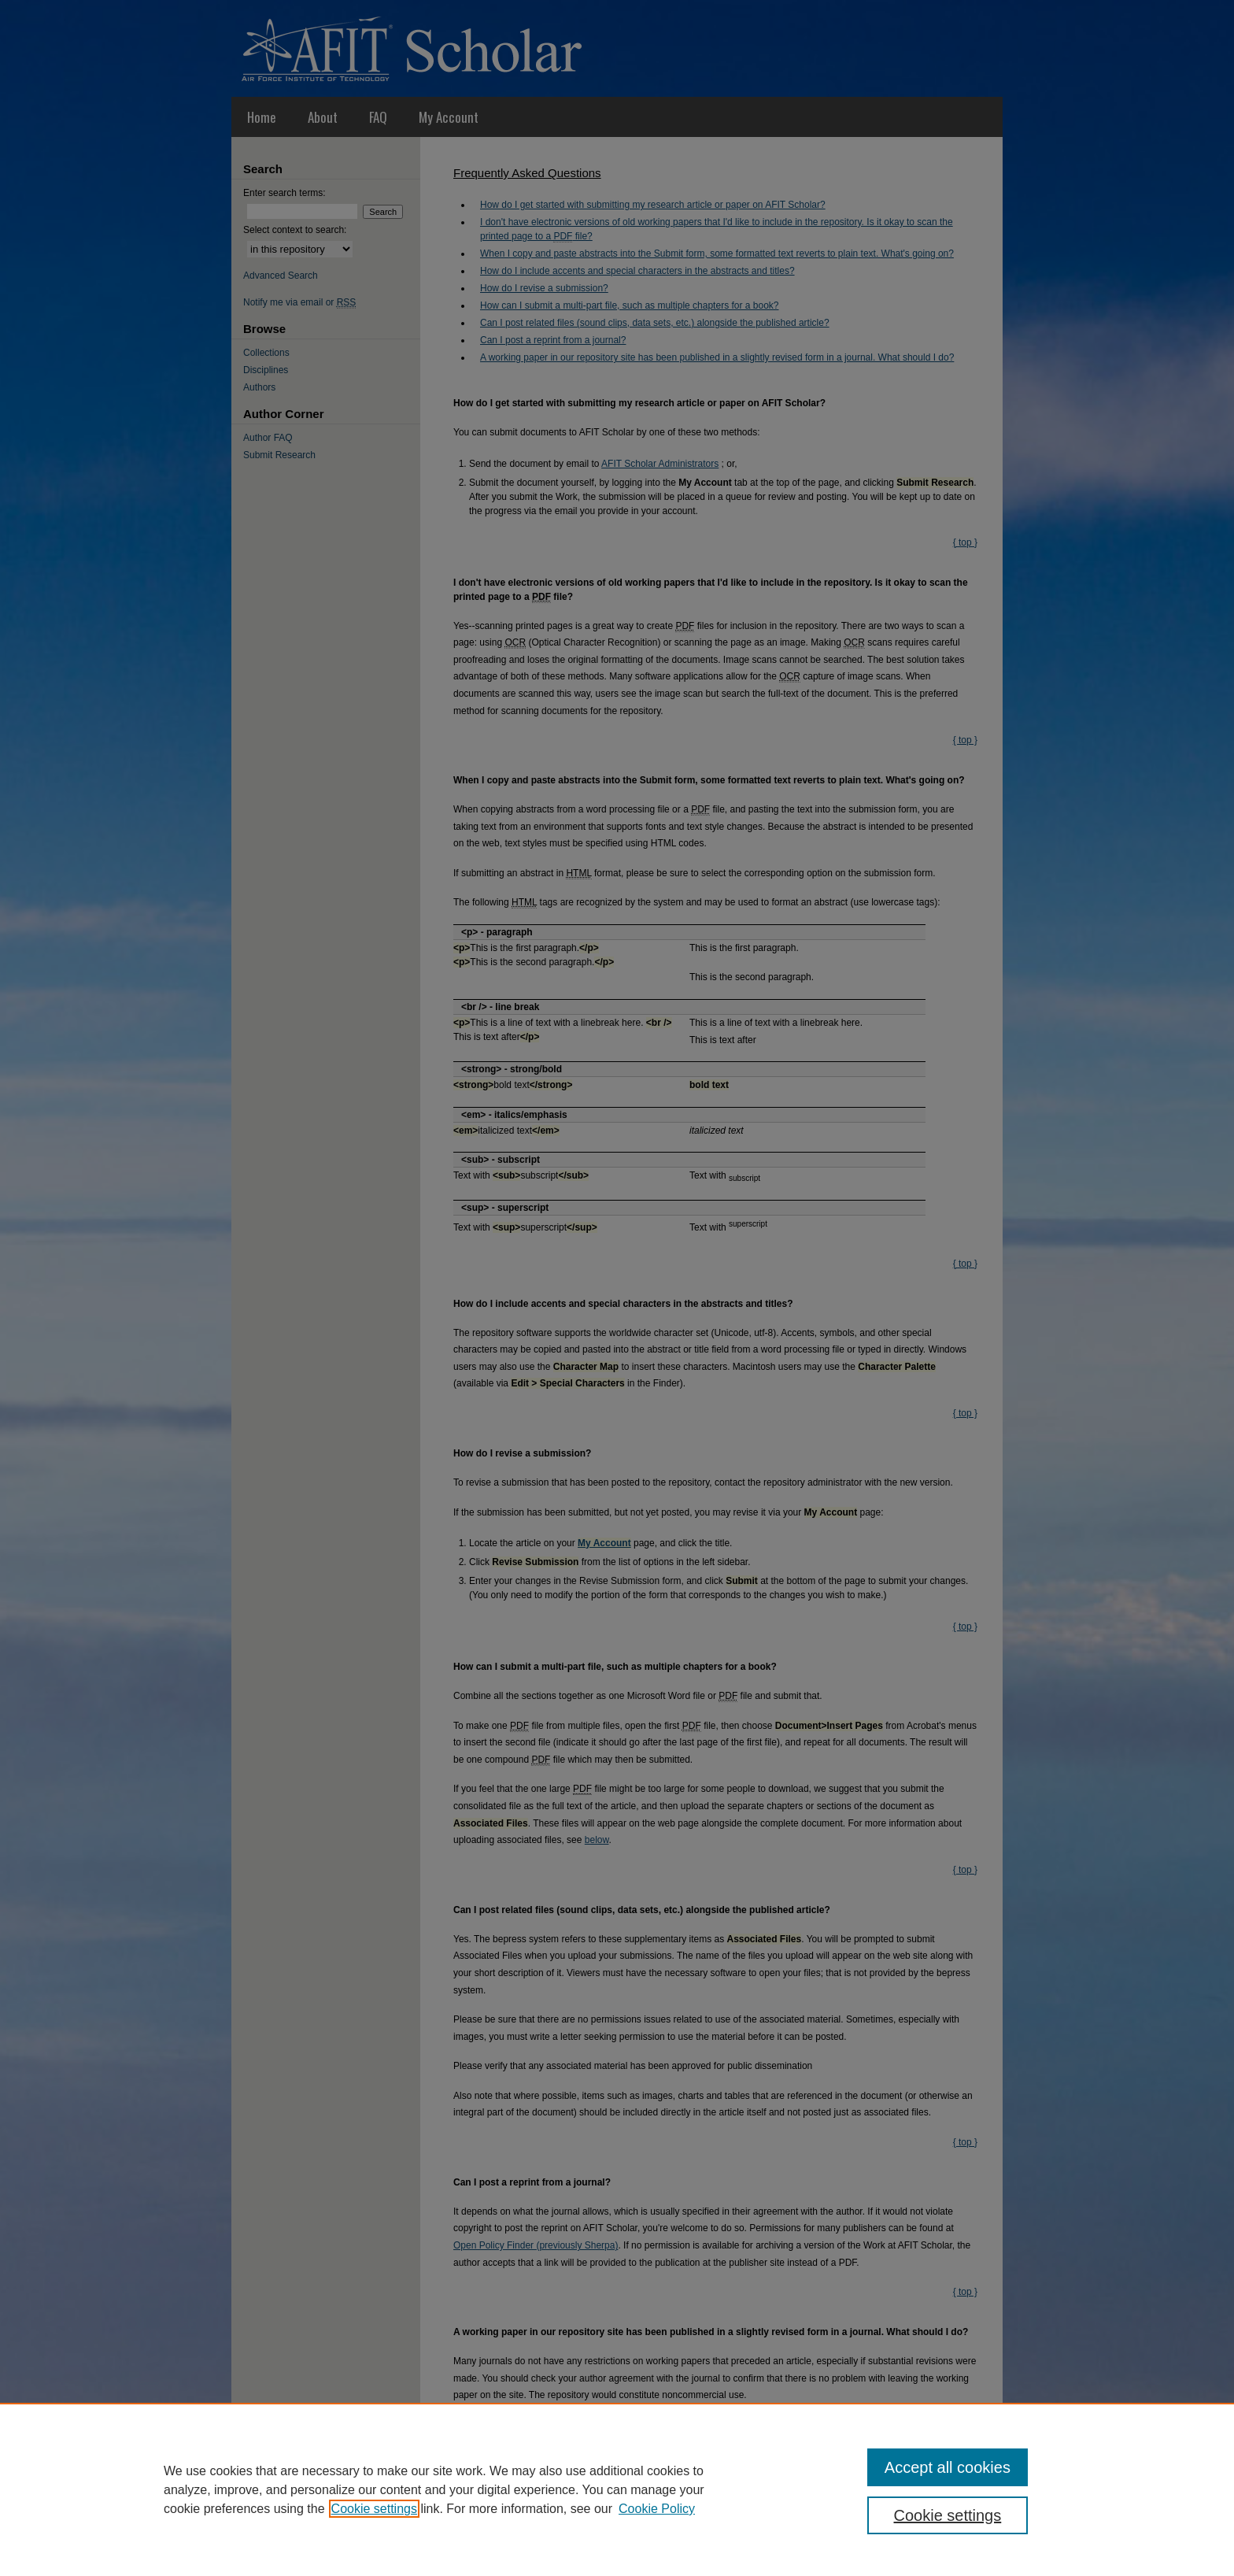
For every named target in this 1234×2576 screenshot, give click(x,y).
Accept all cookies (947, 2467)
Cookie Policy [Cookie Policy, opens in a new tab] (657, 2508)
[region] (617, 2489)
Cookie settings (374, 2508)
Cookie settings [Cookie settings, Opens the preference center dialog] (948, 2515)
